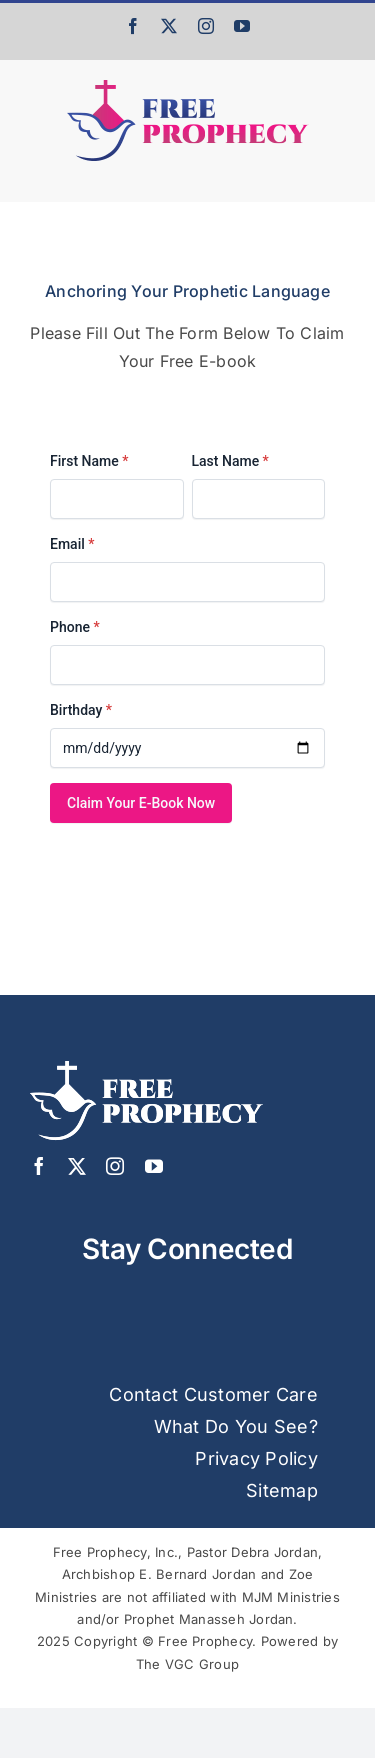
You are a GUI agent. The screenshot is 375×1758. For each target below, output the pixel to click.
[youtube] (154, 1166)
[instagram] (115, 1166)
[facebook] (39, 1166)
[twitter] (77, 1166)
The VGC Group (187, 1664)
